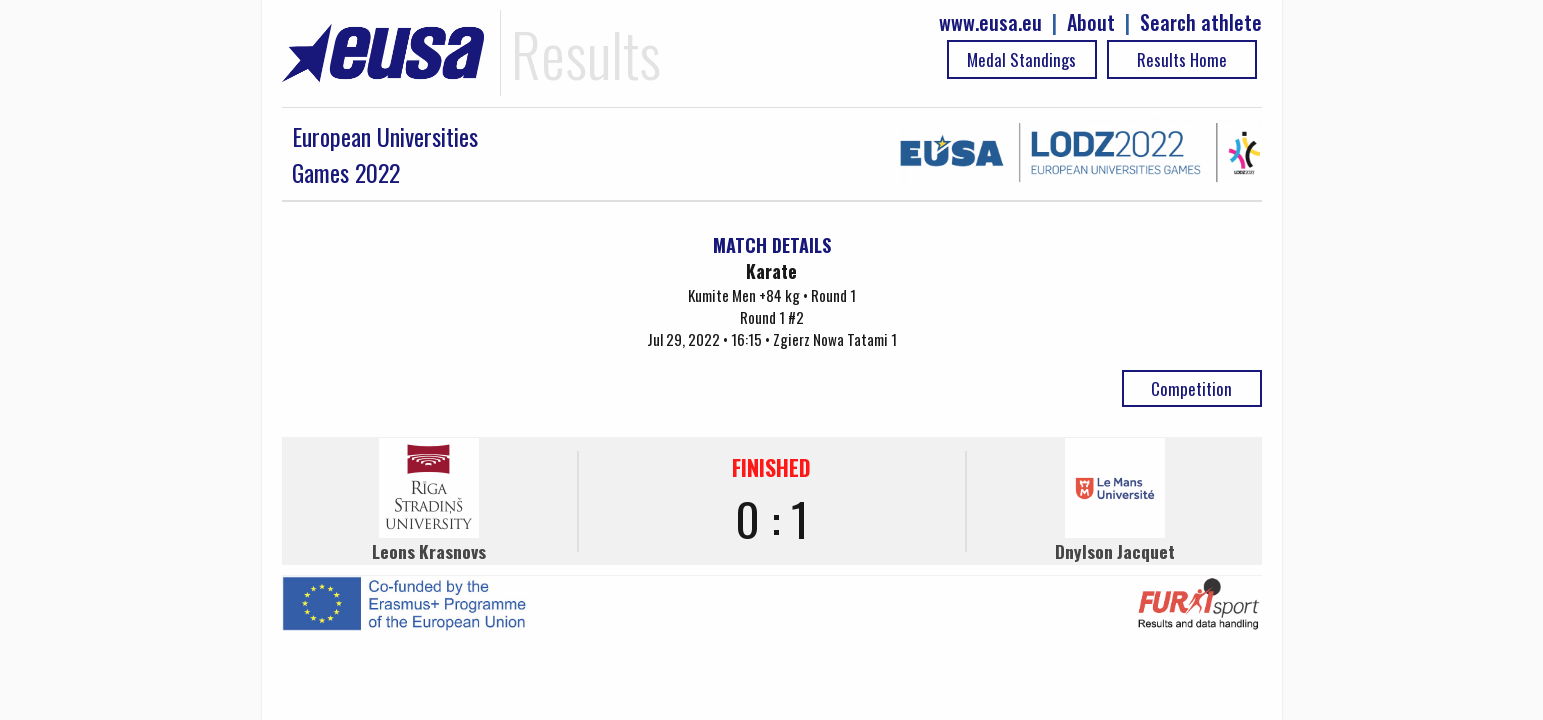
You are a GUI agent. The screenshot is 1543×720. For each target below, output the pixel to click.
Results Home (1182, 59)
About (1091, 22)
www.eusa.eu (990, 22)
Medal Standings (1021, 59)
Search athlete (1201, 22)
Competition (1191, 388)
